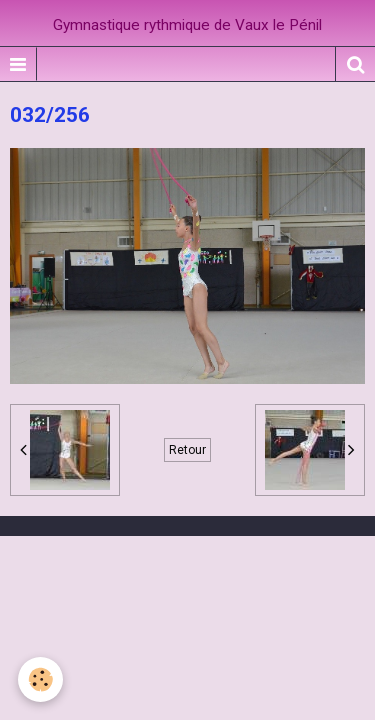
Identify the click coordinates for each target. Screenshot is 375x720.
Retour (187, 450)
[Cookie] (40, 679)
